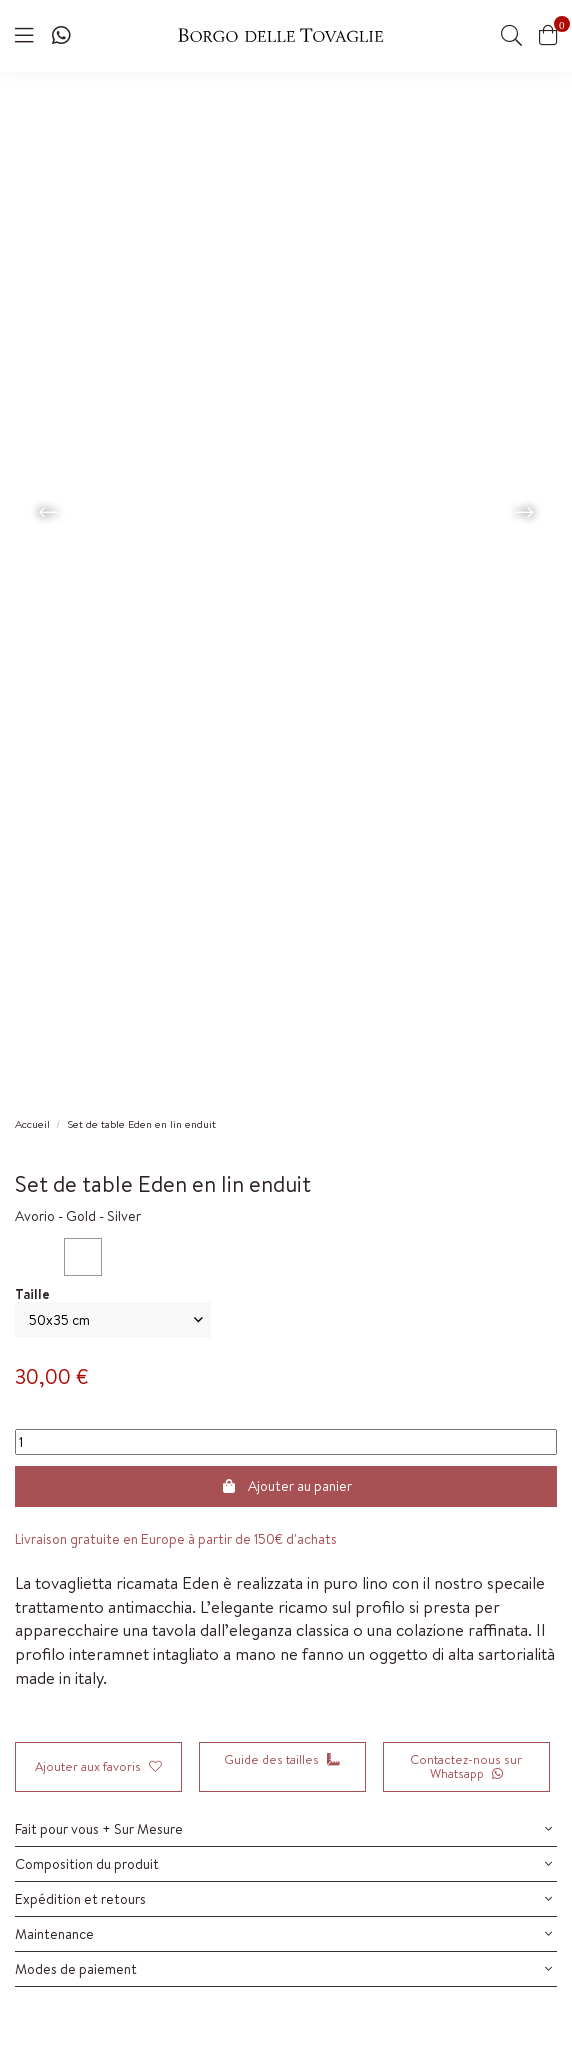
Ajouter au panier (286, 1486)
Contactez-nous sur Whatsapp (466, 1766)
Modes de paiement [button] (283, 1969)
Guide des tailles (282, 1759)
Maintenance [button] (283, 1934)
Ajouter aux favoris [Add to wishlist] (98, 1766)
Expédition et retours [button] (283, 1899)
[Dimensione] (113, 1320)
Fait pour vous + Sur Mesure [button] (283, 1829)
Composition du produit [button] (283, 1864)
